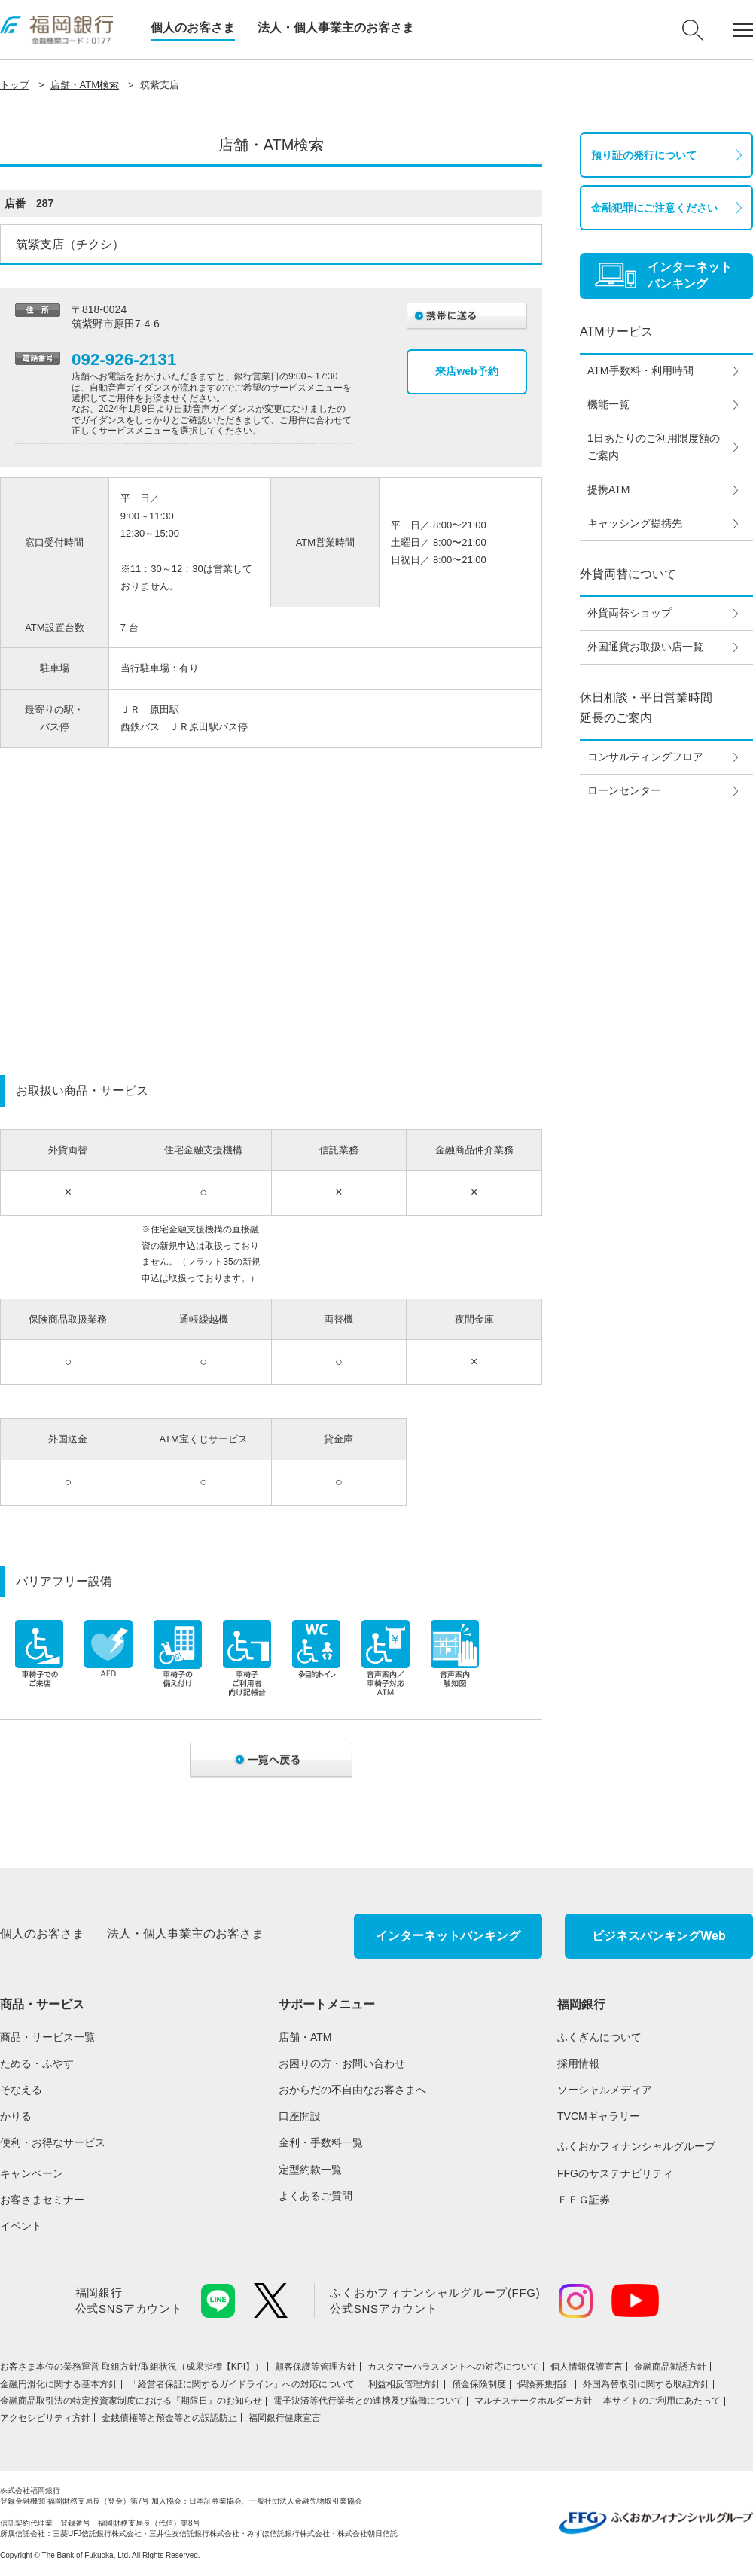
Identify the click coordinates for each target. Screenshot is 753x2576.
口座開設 (300, 2116)
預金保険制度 (479, 2384)
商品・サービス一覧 (47, 2037)
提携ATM (608, 489)
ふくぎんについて (599, 2037)
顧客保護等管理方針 (315, 2366)
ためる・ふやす (37, 2063)
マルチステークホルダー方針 (533, 2400)
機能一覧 (608, 404)
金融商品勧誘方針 (670, 2366)
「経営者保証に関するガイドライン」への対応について (243, 2384)
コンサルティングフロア (645, 757)
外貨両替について (628, 574)
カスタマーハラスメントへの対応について (453, 2366)
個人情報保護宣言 (586, 2366)
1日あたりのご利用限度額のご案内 (653, 447)
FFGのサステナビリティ (615, 2173)
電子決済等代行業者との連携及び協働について (368, 2400)
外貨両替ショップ (629, 613)
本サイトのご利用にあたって (662, 2400)
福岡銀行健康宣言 (284, 2418)
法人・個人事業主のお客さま (336, 27)
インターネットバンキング (448, 1935)
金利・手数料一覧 (321, 2142)
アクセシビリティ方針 (45, 2418)
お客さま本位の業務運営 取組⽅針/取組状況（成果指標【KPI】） (132, 2366)
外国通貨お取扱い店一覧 (645, 647)
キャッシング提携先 (634, 523)
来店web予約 (466, 371)
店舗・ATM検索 (84, 84)
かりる (16, 2116)
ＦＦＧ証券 (583, 2200)
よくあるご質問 (315, 2196)
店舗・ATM (305, 2037)
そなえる (21, 2090)
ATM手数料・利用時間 (640, 370)
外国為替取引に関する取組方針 (646, 2384)
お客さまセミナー (42, 2200)
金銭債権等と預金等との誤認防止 (169, 2418)
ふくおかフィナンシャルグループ (636, 2146)
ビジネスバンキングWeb (658, 1935)
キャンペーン (31, 2173)
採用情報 (578, 2063)
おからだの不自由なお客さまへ (352, 2090)
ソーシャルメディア (604, 2090)
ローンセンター (624, 790)
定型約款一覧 (310, 2169)
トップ (14, 84)
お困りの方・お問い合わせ (342, 2063)
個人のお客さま (193, 27)
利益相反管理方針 (404, 2384)
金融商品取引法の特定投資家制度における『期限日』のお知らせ (131, 2400)
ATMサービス (616, 331)
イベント (21, 2226)
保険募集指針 (544, 2384)
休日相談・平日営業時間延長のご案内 (646, 707)
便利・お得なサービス (52, 2142)
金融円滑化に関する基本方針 (58, 2384)
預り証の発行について (644, 155)
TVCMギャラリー (598, 2116)
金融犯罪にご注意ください (654, 208)
